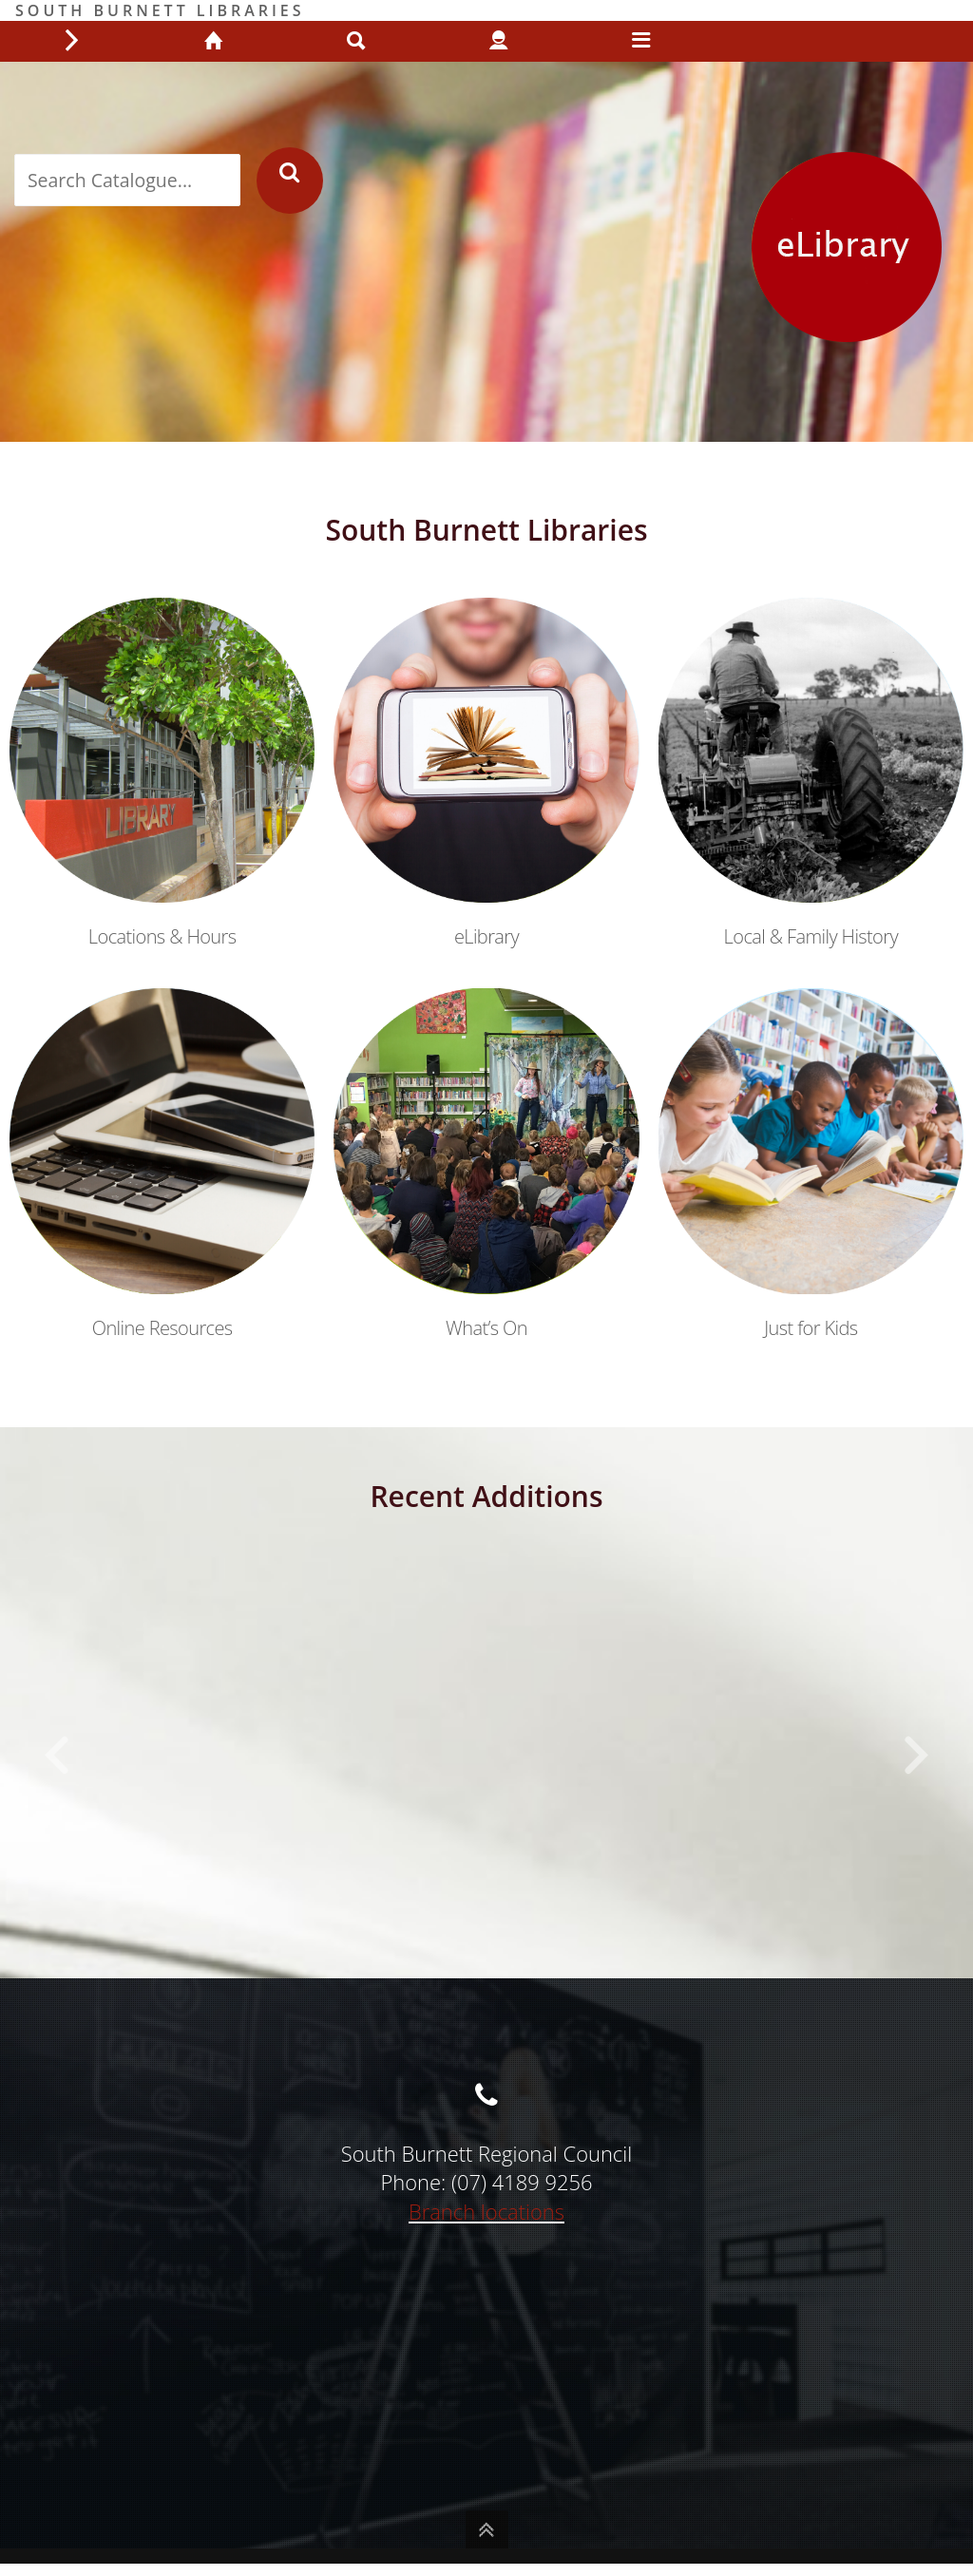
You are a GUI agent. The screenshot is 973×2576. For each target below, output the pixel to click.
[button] (57, 1756)
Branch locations (486, 2211)
